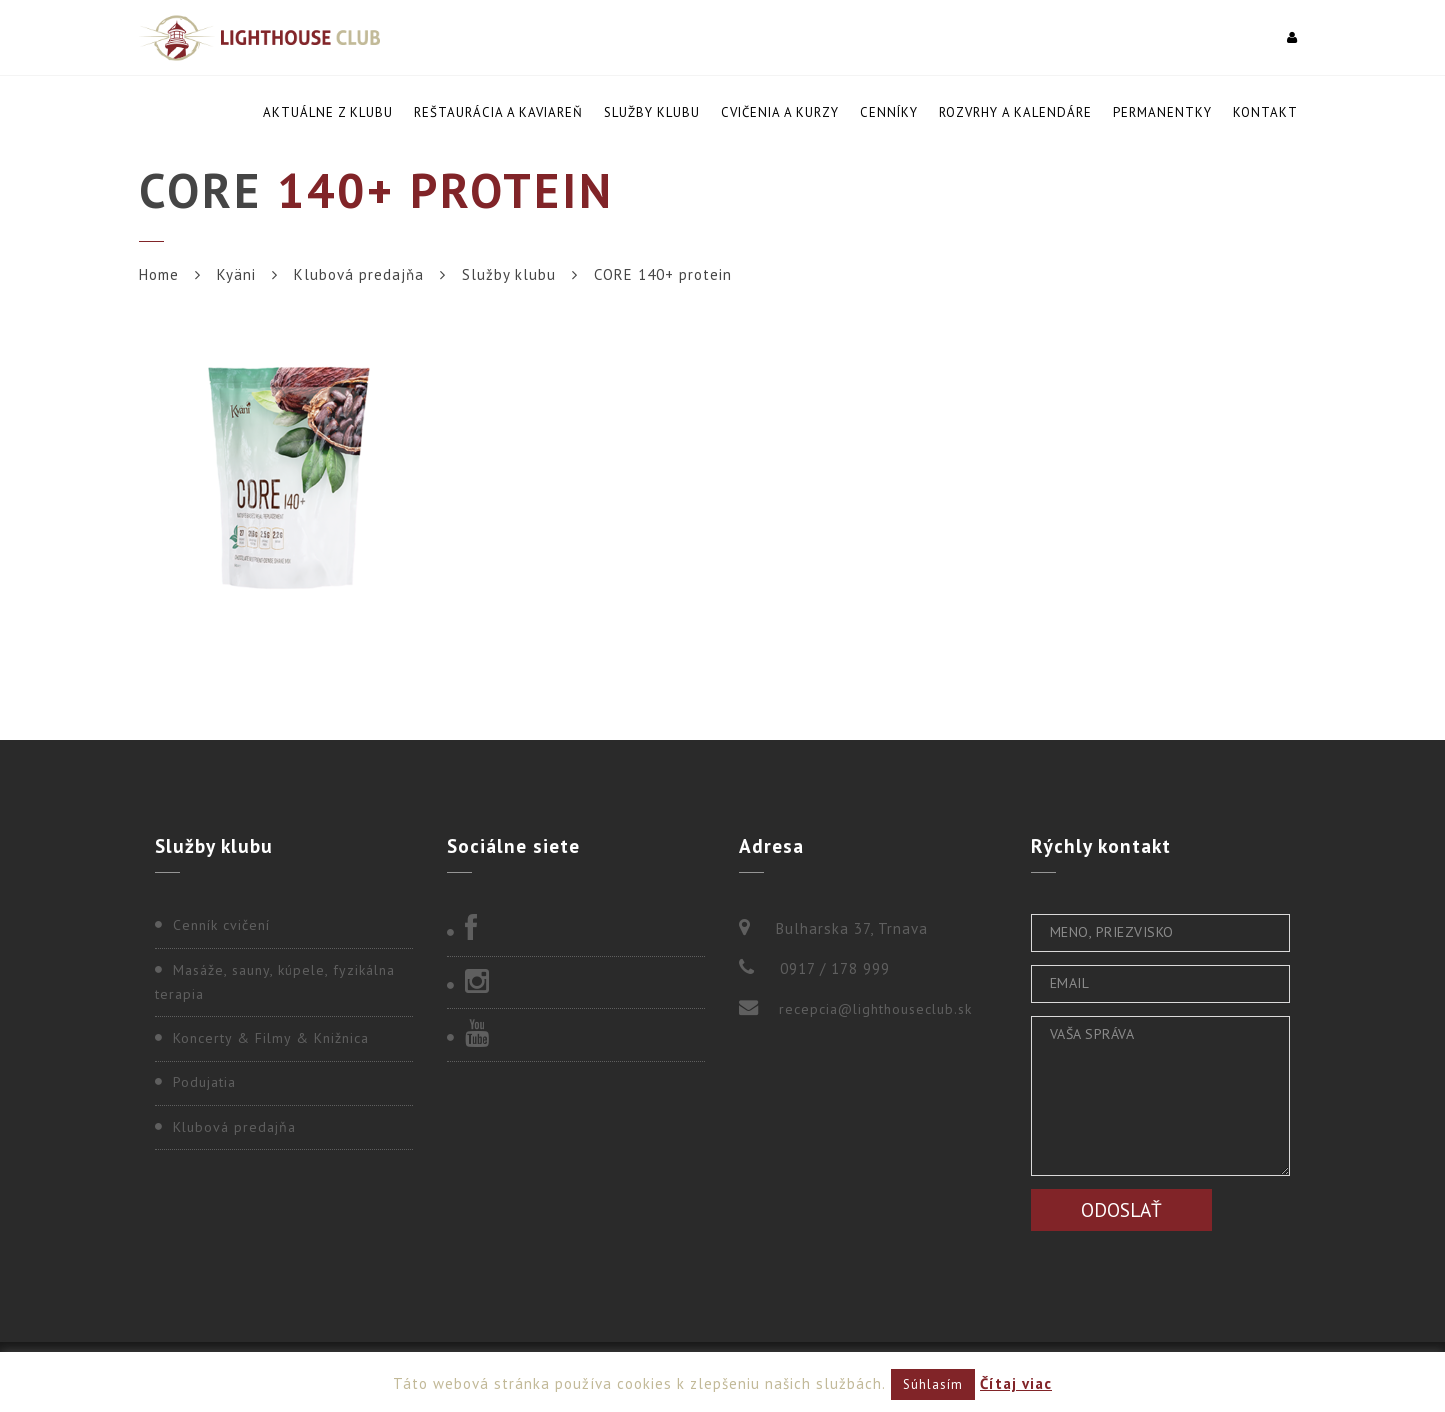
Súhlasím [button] (933, 1384)
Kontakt (1265, 112)
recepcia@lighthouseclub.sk (875, 1009)
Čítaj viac (1016, 1383)
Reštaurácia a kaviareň (498, 112)
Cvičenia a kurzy (780, 112)
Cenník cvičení (221, 925)
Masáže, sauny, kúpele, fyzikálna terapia (275, 982)
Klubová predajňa (359, 274)
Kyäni (236, 274)
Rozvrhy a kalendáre (1015, 112)
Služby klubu (652, 112)
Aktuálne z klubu (328, 112)
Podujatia (204, 1082)
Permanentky (1162, 112)
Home (159, 274)
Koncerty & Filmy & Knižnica (271, 1038)
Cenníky (889, 112)
